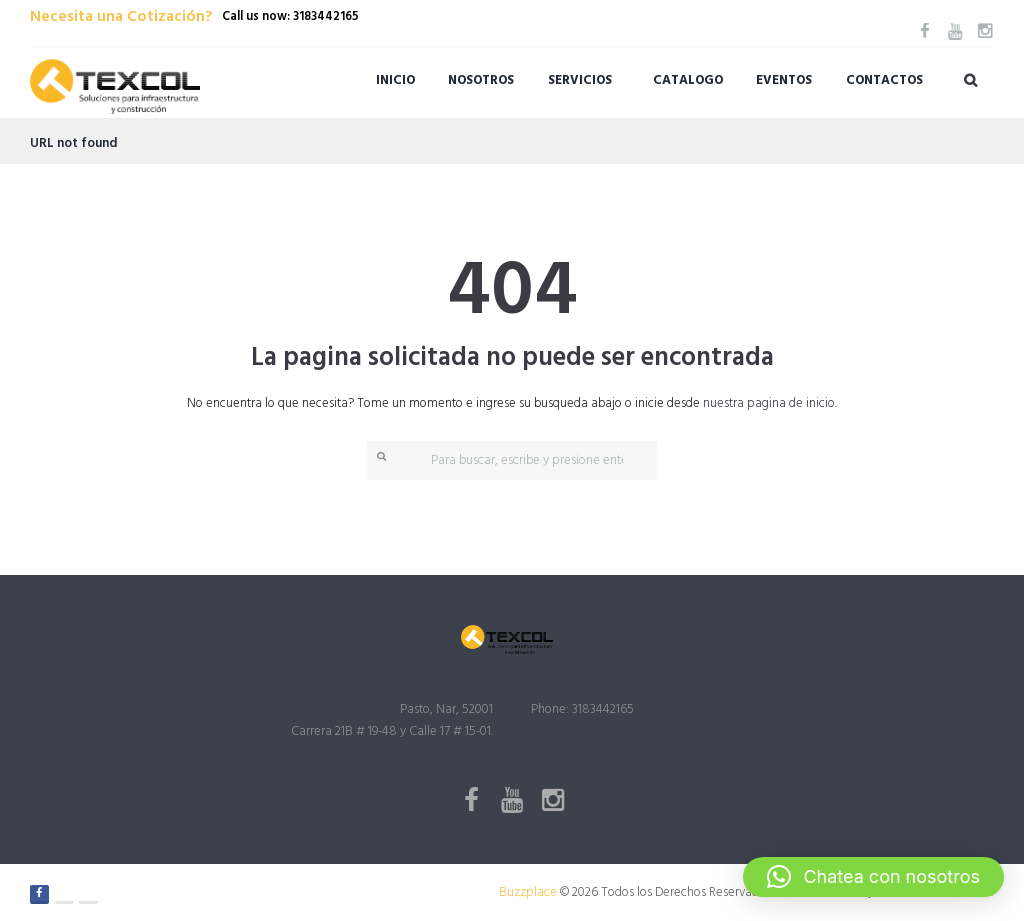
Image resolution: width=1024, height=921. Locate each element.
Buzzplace (528, 892)
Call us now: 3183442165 (290, 17)
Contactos (884, 80)
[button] (873, 877)
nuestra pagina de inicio (769, 403)
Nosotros (481, 80)
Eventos (784, 80)
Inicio (395, 80)
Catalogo (688, 80)
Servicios (580, 80)
